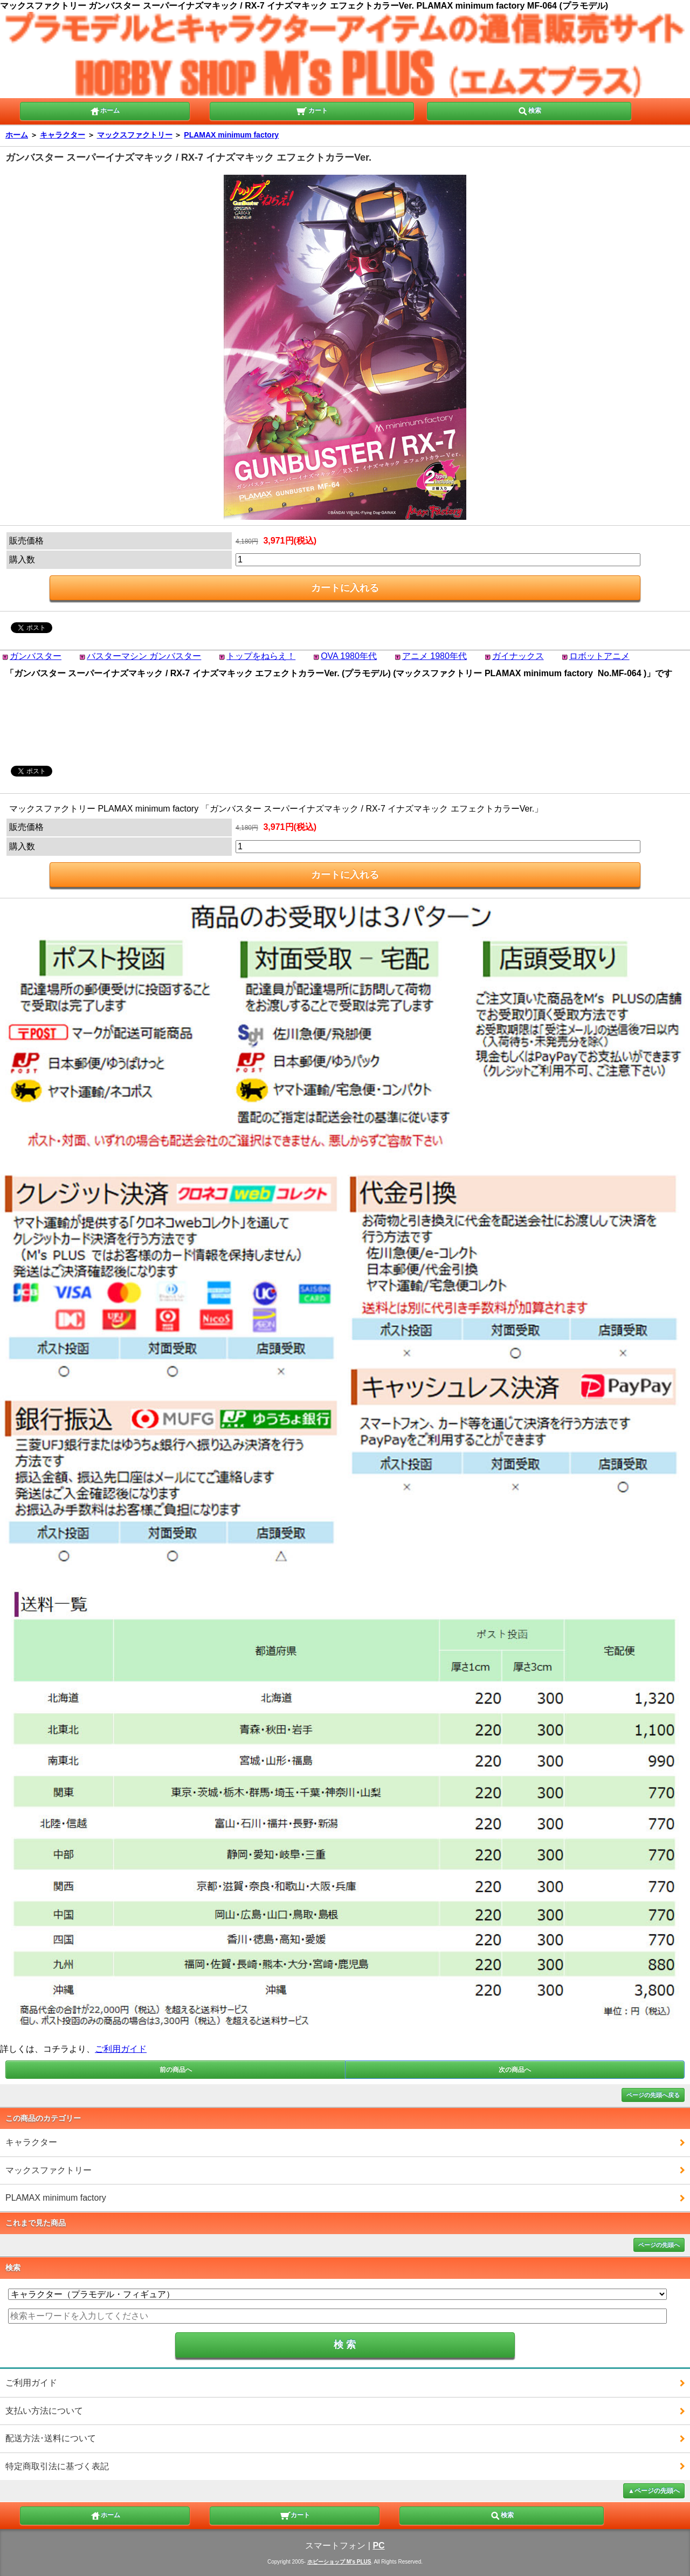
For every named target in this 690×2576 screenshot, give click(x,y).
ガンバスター (35, 656)
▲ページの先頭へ (654, 2491)
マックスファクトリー (134, 134)
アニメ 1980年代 (434, 656)
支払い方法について (44, 2410)
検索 (529, 110)
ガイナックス (518, 656)
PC (378, 2545)
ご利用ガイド (121, 2048)
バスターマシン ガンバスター (144, 656)
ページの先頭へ (659, 2245)
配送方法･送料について (50, 2438)
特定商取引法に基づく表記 (57, 2466)
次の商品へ (515, 2069)
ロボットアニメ (599, 656)
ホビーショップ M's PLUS (339, 2562)
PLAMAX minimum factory (231, 134)
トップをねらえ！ (260, 656)
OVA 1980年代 (349, 656)
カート (312, 110)
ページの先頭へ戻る (653, 2095)
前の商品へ (176, 2069)
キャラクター (62, 134)
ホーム (104, 110)
